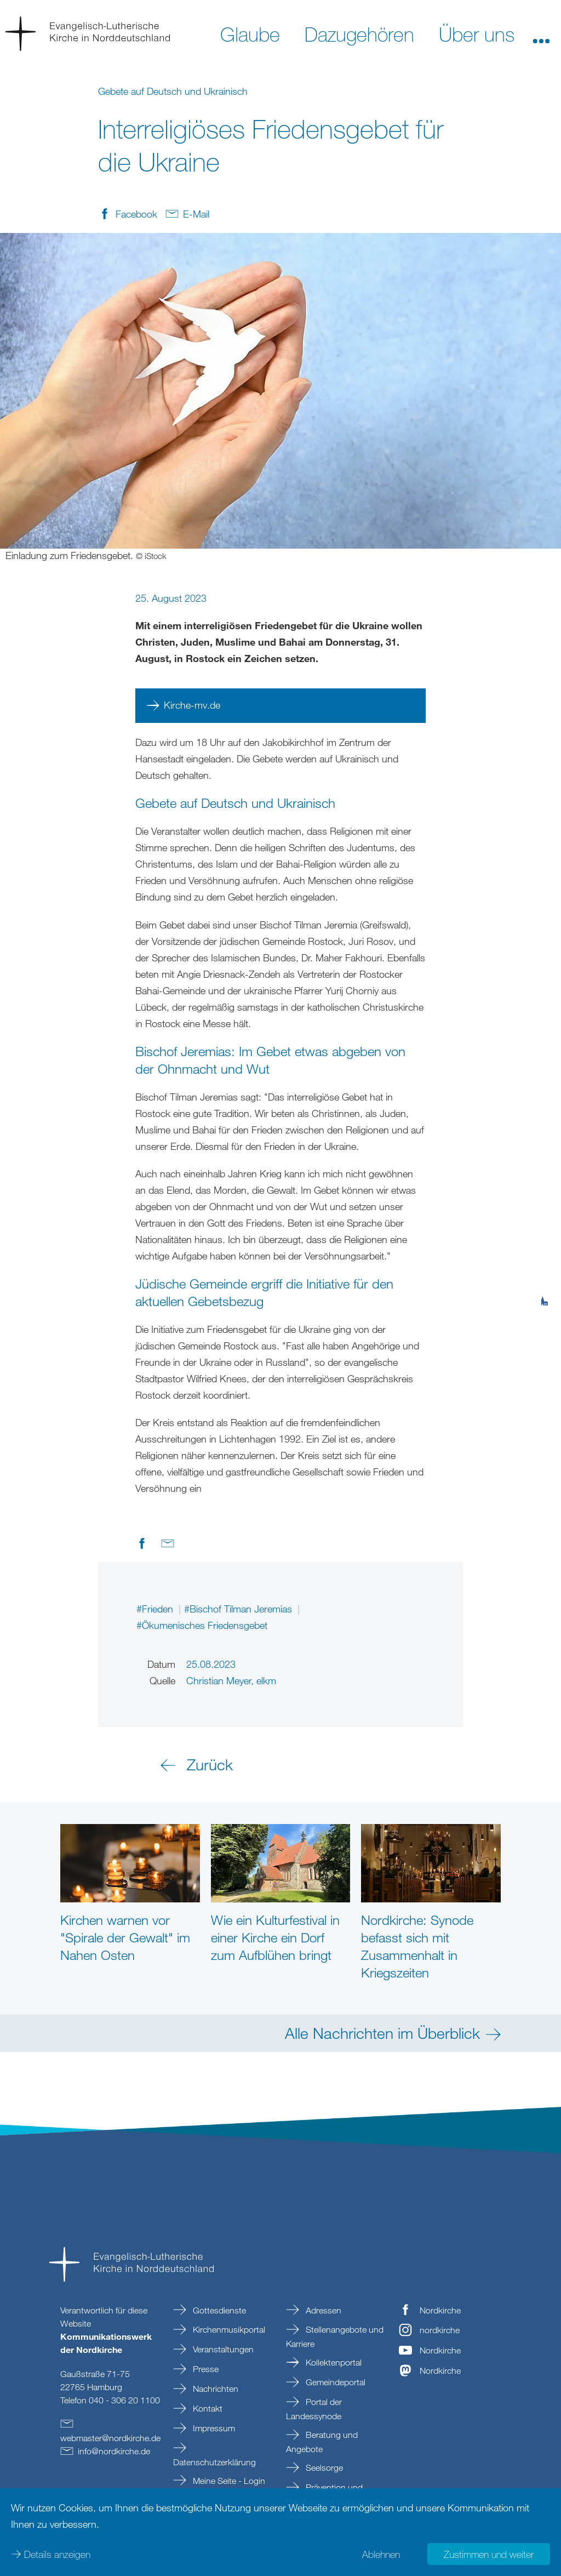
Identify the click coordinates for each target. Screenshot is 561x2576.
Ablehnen (381, 2554)
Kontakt (206, 2408)
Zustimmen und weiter (489, 2554)
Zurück (210, 1764)
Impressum (213, 2428)
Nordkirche (440, 2310)
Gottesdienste (218, 2310)
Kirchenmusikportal (228, 2329)
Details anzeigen (57, 2554)
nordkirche (440, 2330)
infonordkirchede (114, 2451)
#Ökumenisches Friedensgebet (201, 1625)
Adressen (322, 2310)
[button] (541, 33)
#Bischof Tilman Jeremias (239, 1609)
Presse (205, 2369)
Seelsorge (323, 2467)
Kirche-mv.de (192, 705)
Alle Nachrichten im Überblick (382, 2033)
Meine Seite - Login (228, 2481)
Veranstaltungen (222, 2349)
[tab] (544, 1247)
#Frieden (156, 1609)
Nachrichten (214, 2388)
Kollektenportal (333, 2362)
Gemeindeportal (334, 2382)
